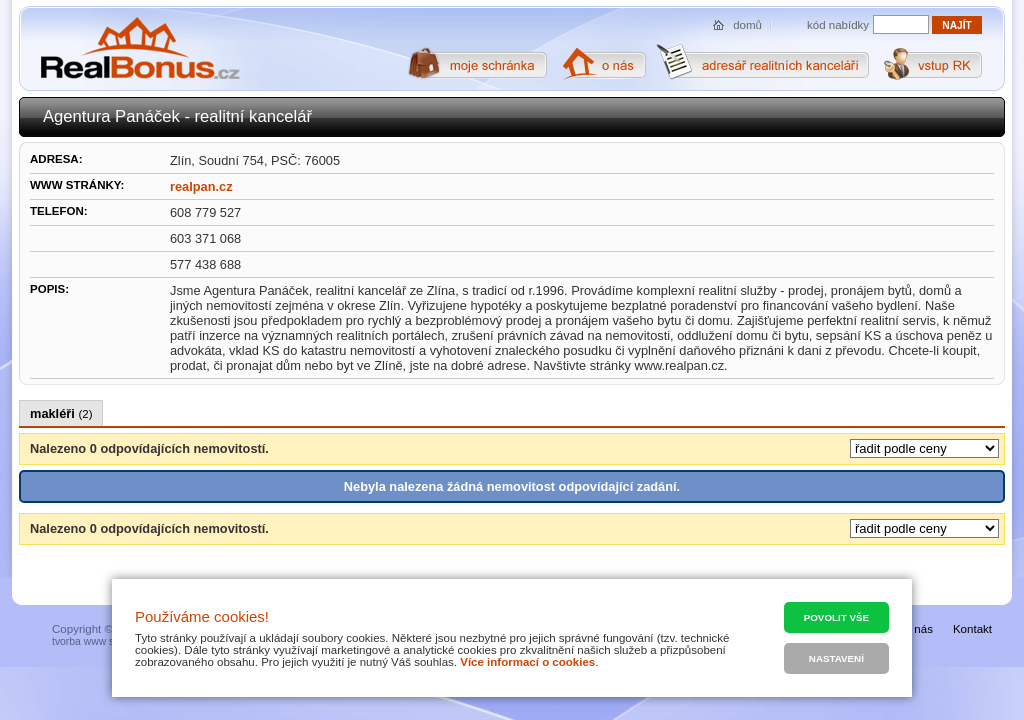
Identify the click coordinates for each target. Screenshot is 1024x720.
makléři (61, 413)
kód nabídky (838, 25)
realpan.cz (201, 186)
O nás (917, 629)
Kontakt (972, 629)
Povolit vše (836, 617)
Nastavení (836, 658)
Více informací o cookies (527, 662)
